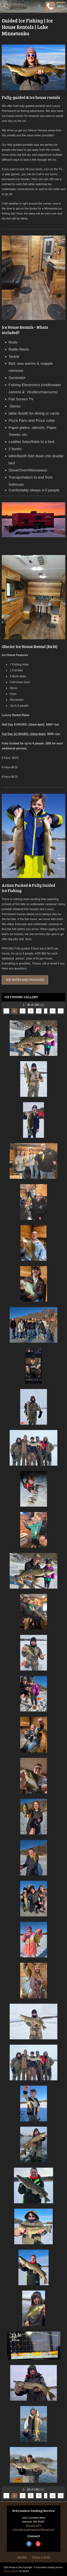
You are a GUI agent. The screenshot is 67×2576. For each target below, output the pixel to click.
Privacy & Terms (41, 2557)
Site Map (22, 2557)
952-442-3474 (33, 2525)
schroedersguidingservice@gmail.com (33, 2529)
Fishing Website (11, 2571)
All (42, 1004)
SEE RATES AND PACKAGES (25, 979)
